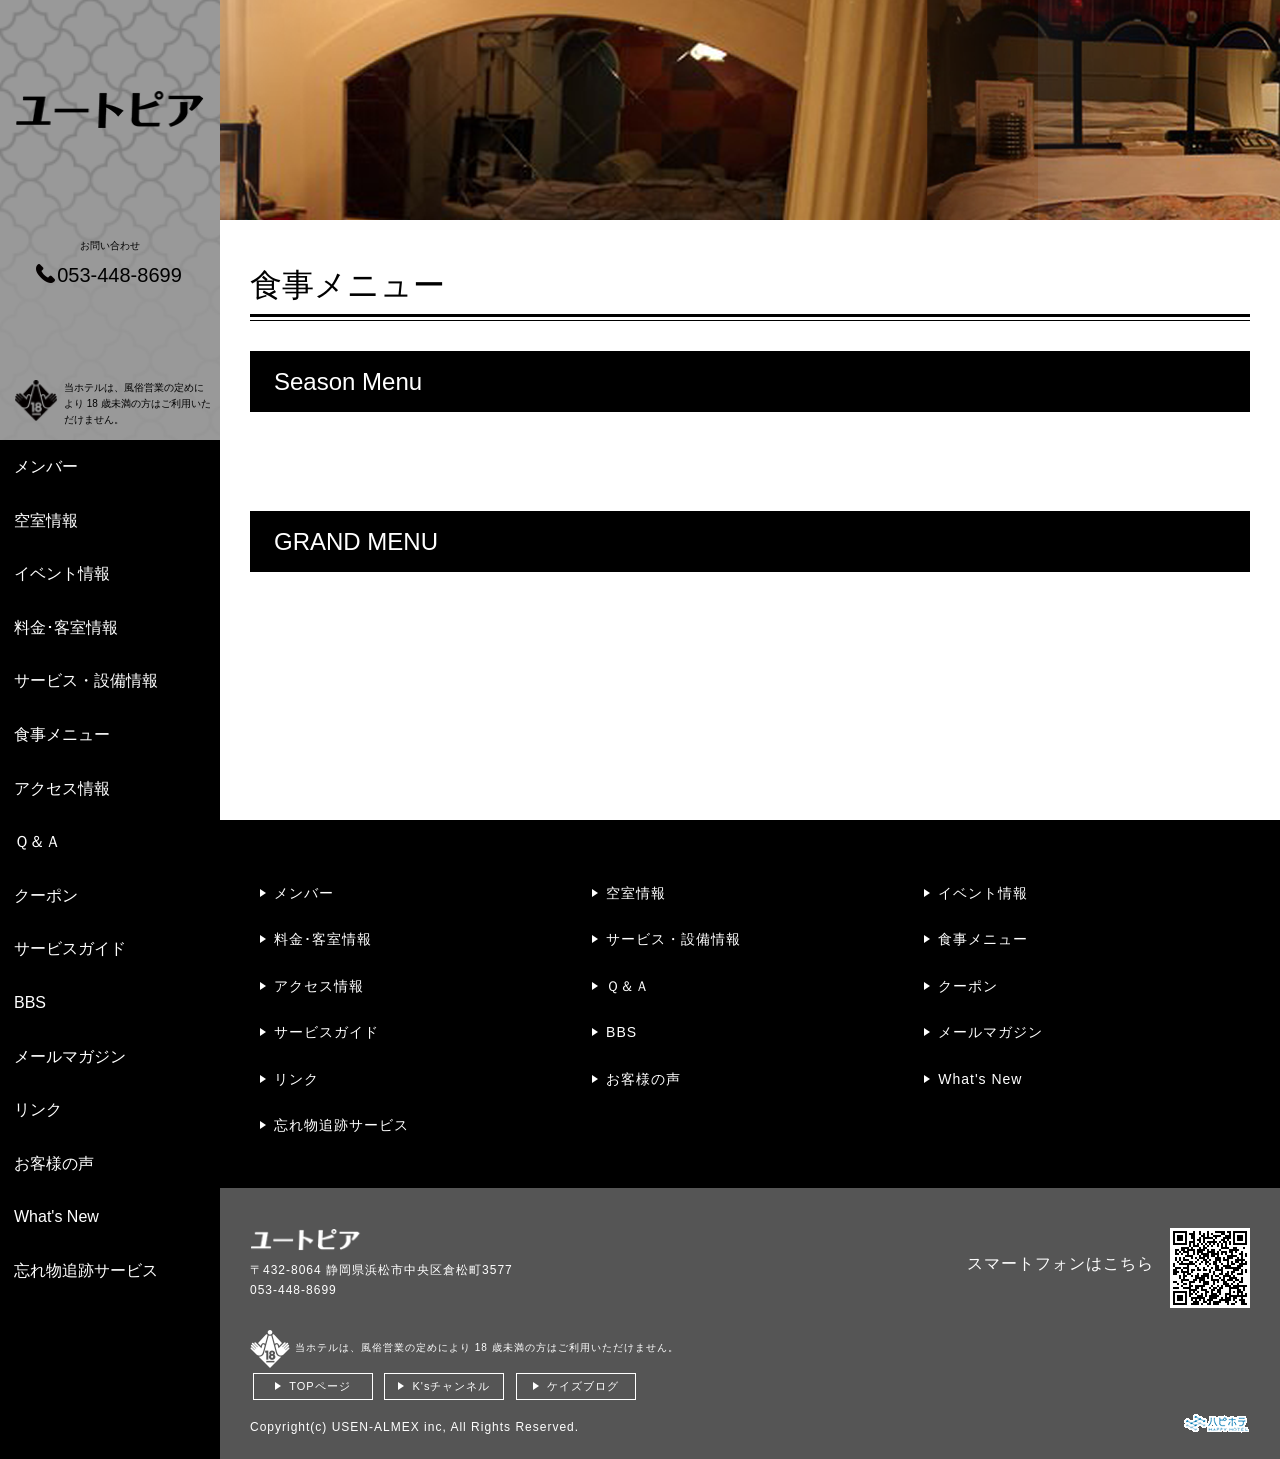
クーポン (46, 895)
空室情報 (46, 520)
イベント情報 (62, 573)
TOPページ (319, 1386)
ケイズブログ (583, 1386)
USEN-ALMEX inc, (389, 1427)
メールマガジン (70, 1056)
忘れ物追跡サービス (86, 1270)
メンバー (46, 466)
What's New (56, 1216)
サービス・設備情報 (86, 680)
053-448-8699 (293, 1290)
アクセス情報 (62, 788)
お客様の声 (54, 1163)
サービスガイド (70, 948)
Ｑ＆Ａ (37, 841)
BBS (30, 1002)
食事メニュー (62, 734)
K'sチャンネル (451, 1386)
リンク (38, 1109)
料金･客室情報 (66, 627)
